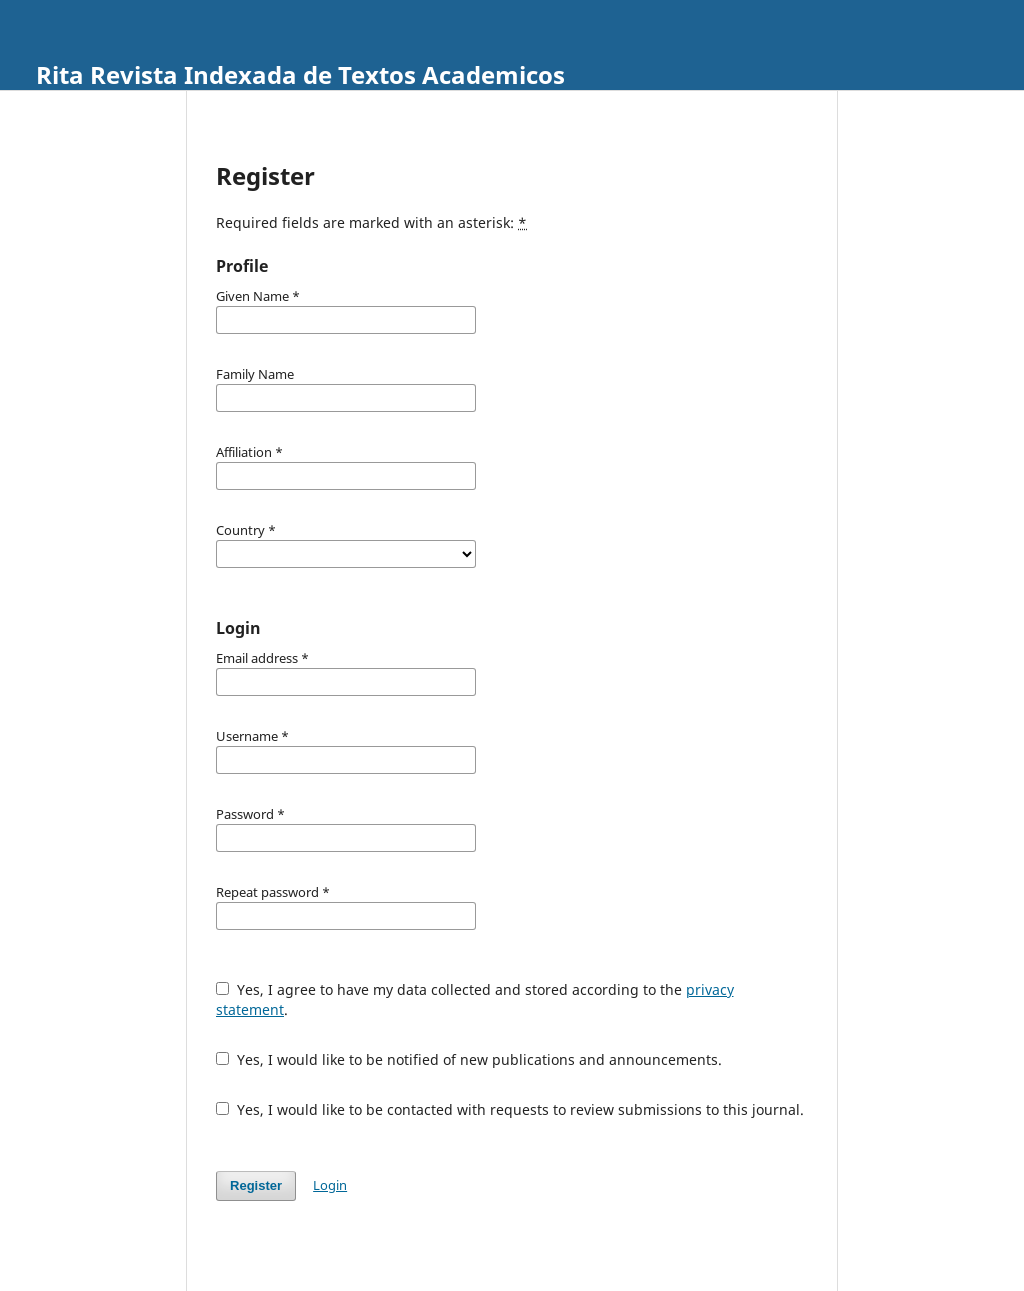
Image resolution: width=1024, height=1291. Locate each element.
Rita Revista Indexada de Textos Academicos (300, 74)
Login (330, 1185)
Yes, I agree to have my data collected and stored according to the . (475, 999)
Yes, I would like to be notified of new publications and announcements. (469, 1059)
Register (256, 1185)
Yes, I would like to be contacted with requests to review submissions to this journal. (510, 1109)
